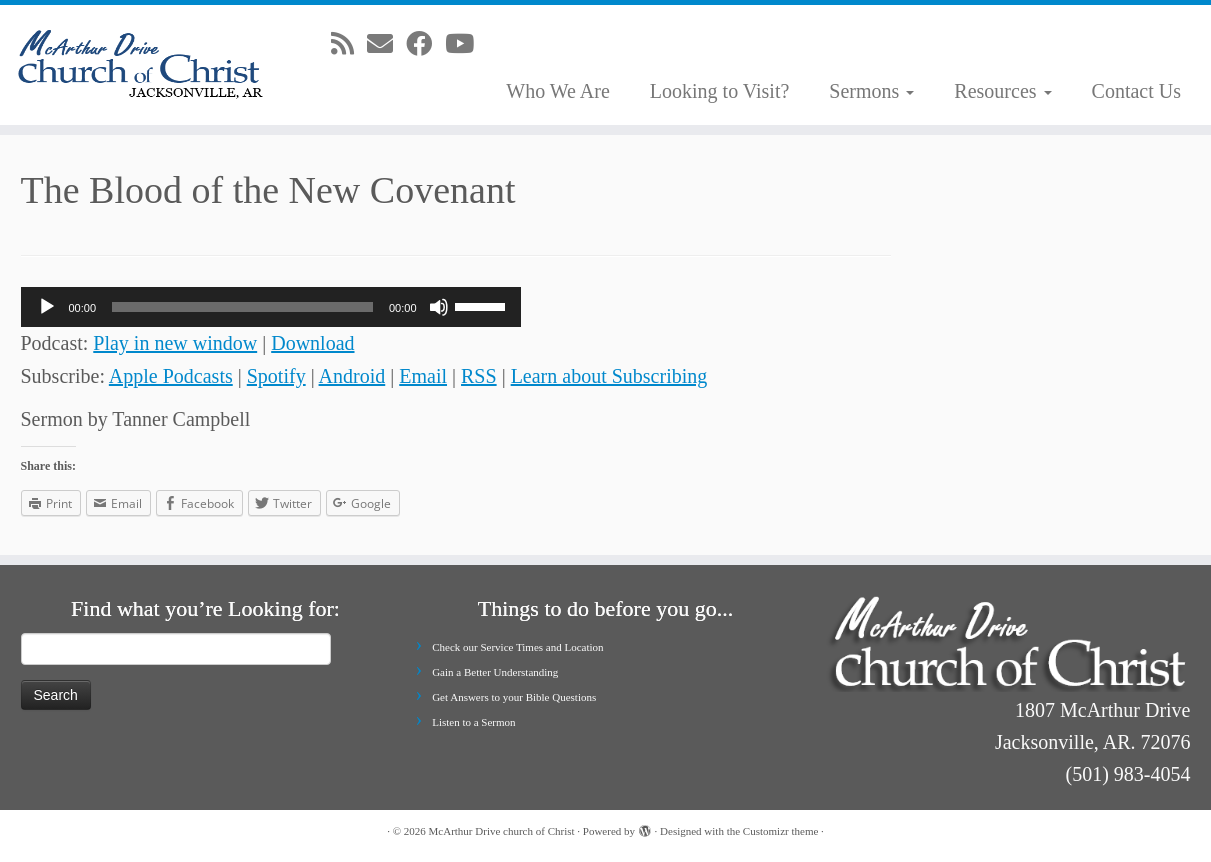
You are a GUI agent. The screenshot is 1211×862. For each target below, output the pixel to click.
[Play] (47, 307)
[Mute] (439, 307)
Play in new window (175, 343)
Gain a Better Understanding (495, 672)
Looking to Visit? (720, 91)
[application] (271, 307)
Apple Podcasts (171, 376)
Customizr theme (780, 831)
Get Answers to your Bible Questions (514, 697)
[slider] (242, 307)
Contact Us (1136, 91)
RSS (479, 376)
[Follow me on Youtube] (466, 44)
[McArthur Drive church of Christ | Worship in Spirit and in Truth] (139, 65)
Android (352, 376)
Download (312, 343)
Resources (1002, 91)
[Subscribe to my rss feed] (349, 44)
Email (423, 376)
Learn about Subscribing (609, 376)
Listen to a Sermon (473, 722)
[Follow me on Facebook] (425, 44)
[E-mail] (386, 44)
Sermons (871, 91)
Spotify (276, 376)
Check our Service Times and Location (517, 647)
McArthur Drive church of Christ (502, 831)
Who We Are (558, 91)
